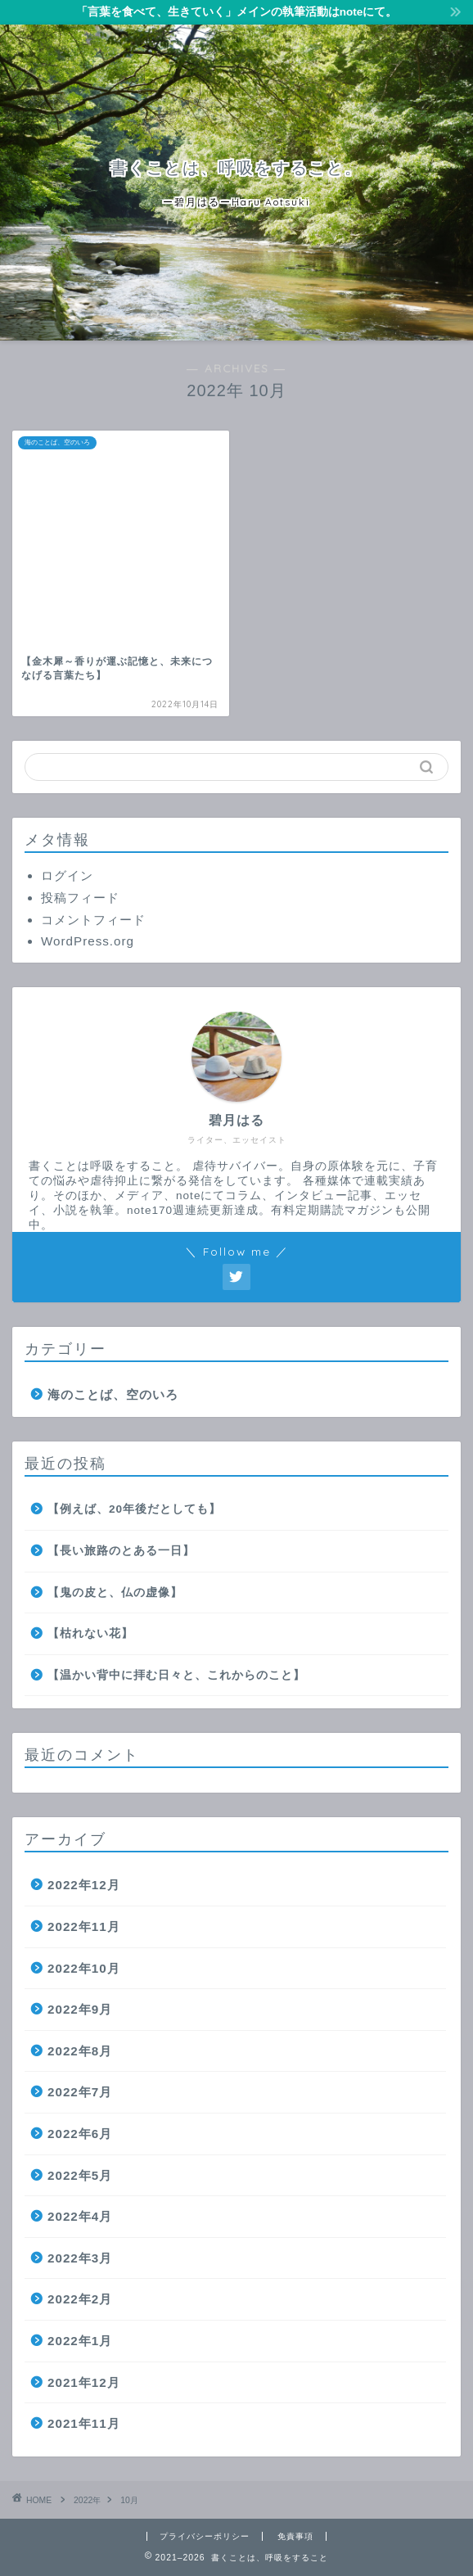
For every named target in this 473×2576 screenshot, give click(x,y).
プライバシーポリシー (205, 2536)
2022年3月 (79, 2258)
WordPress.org (87, 941)
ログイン (67, 875)
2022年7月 (79, 2092)
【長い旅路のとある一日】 (121, 1551)
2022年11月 (83, 1926)
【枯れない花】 (90, 1633)
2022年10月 (83, 1968)
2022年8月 (79, 2051)
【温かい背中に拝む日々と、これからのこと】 (176, 1675)
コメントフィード (93, 920)
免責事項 (295, 2536)
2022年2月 (79, 2299)
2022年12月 (83, 1885)
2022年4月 (79, 2216)
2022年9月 (79, 2009)
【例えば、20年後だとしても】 (134, 1509)
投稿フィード (80, 898)
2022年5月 (79, 2175)
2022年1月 (79, 2341)
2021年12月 (83, 2382)
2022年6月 (79, 2134)
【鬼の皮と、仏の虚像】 (114, 1592)
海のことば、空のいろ (112, 1394)
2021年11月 (83, 2423)
